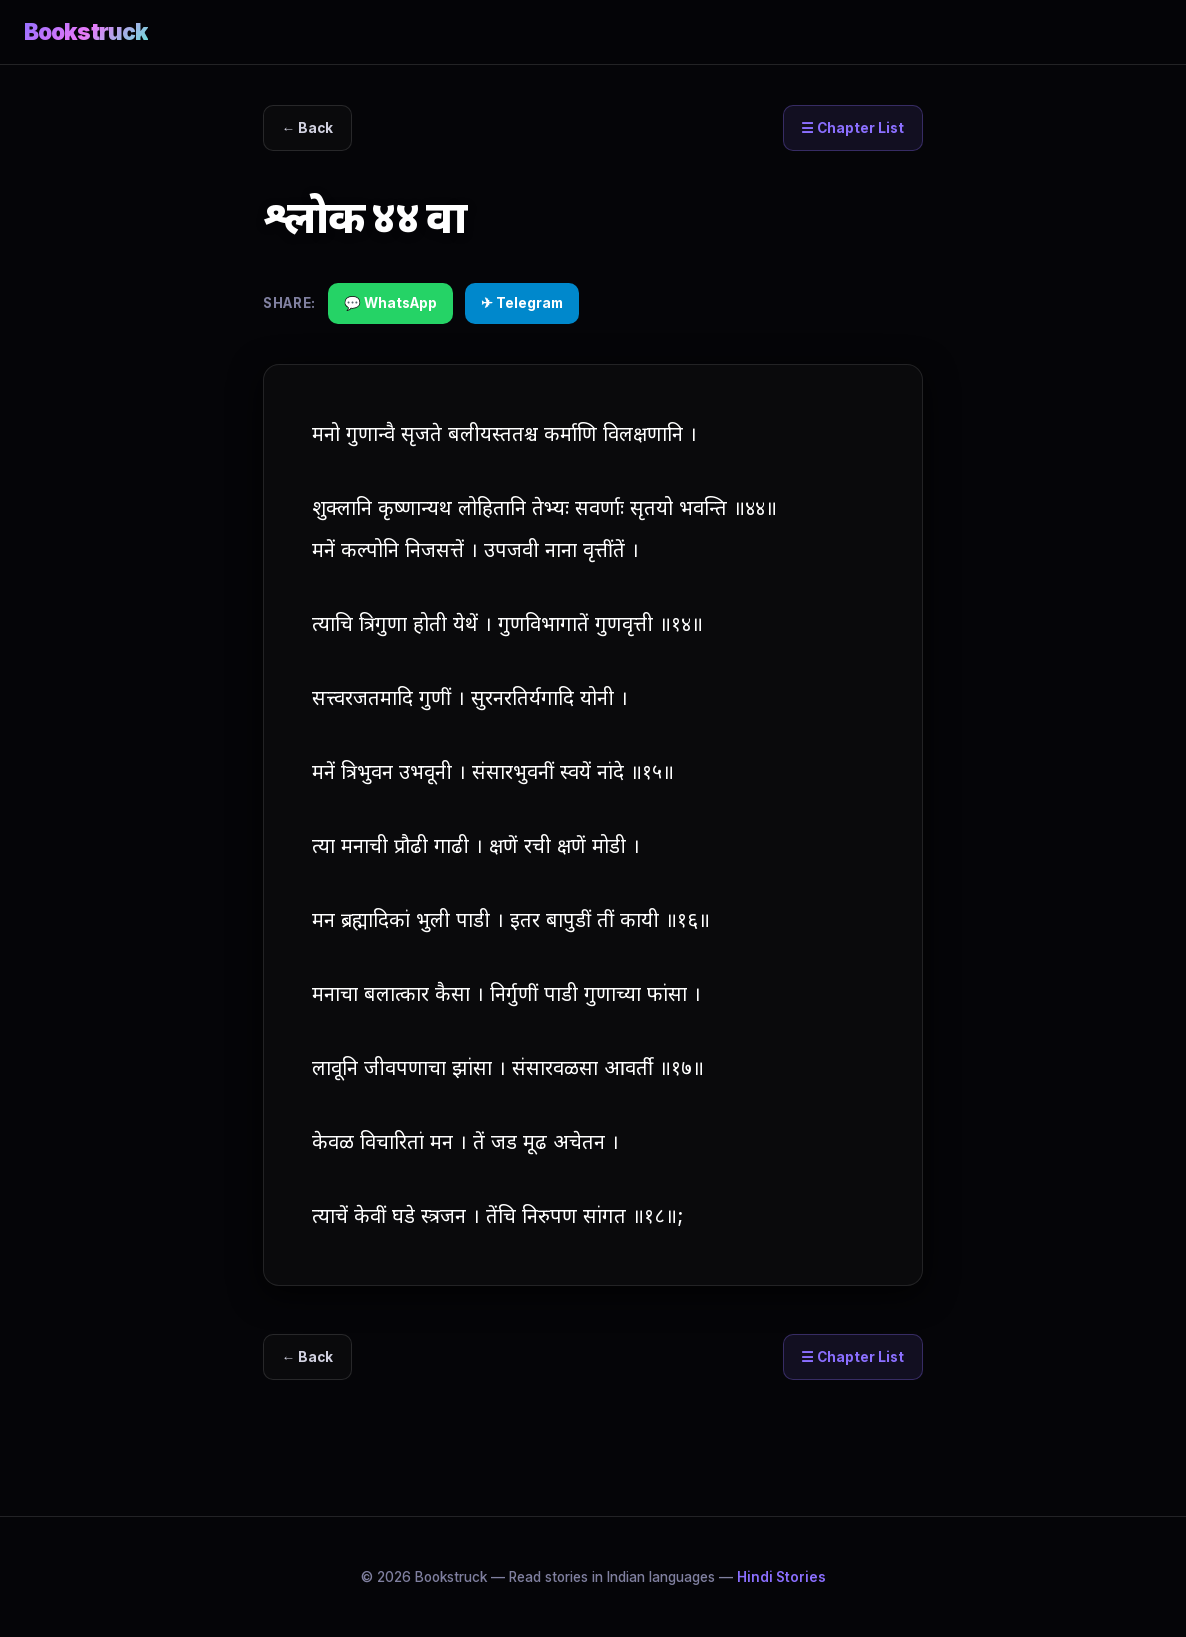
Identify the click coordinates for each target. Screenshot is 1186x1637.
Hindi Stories (781, 1577)
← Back (308, 128)
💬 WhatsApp (390, 303)
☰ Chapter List (852, 128)
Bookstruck (86, 31)
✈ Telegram (522, 303)
